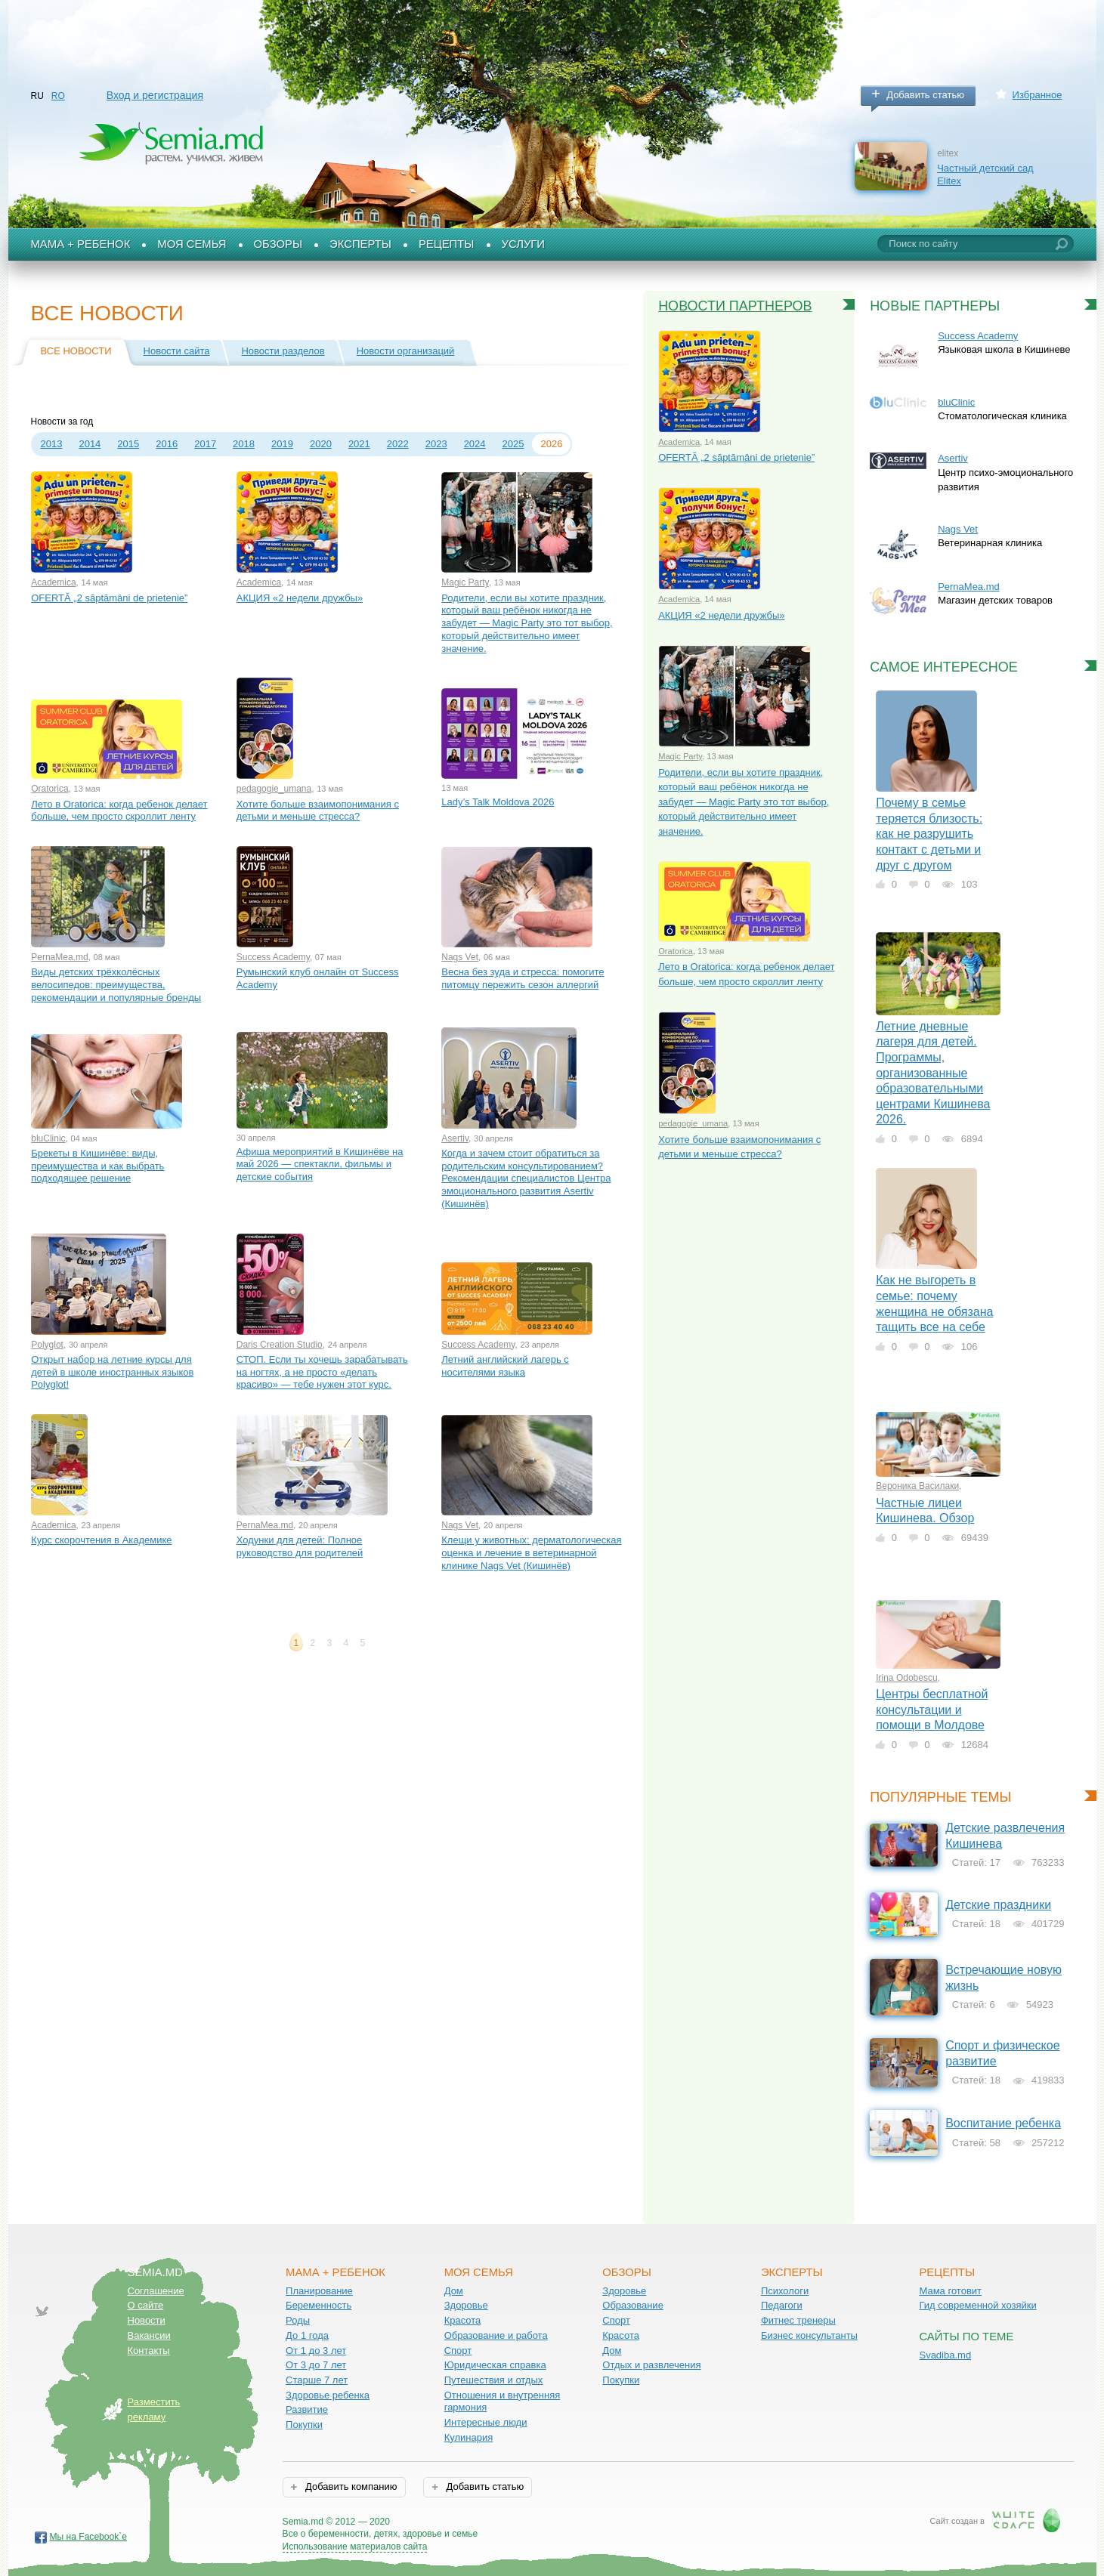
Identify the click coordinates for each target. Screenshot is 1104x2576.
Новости (146, 2320)
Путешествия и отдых (493, 2380)
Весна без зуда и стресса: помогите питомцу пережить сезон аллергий (522, 978)
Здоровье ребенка (328, 2395)
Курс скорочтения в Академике (101, 1540)
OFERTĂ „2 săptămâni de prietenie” (109, 598)
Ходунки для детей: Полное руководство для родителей (300, 1546)
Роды (298, 2320)
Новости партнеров (735, 306)
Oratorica (49, 788)
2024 (475, 443)
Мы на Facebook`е (89, 2536)
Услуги (524, 244)
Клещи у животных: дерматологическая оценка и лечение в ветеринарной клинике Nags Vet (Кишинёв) (531, 1552)
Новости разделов (282, 351)
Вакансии (149, 2335)
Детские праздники (998, 1904)
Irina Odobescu (906, 1678)
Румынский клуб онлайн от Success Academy (318, 978)
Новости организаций (406, 351)
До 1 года (307, 2335)
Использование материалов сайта (355, 2546)
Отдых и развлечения (651, 2365)
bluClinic (48, 1138)
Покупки (304, 2424)
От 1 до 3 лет (316, 2350)
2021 (359, 443)
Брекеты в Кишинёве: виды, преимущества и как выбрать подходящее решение (97, 1165)
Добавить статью (925, 94)
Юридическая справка (495, 2365)
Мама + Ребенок (81, 244)
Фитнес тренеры (798, 2320)
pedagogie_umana (274, 788)
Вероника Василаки (917, 1486)
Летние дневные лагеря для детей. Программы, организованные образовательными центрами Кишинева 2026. (933, 1073)
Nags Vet (459, 957)
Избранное (1037, 94)
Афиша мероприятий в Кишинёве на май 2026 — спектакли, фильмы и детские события (320, 1164)
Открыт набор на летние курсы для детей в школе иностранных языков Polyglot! (112, 1372)
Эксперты (360, 244)
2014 (90, 443)
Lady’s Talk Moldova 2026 (497, 802)
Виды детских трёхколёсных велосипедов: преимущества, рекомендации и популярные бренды (116, 984)
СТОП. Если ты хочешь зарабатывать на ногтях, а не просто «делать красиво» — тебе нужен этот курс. (322, 1372)
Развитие (307, 2409)
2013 (52, 443)
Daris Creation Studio (280, 1344)
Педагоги (781, 2305)
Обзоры (278, 244)
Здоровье (466, 2305)
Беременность (318, 2305)
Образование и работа (496, 2335)
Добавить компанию (349, 2486)
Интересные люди (485, 2422)
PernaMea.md (59, 957)
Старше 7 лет (317, 2380)
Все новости (76, 351)
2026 (551, 443)
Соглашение (156, 2290)
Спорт (458, 2350)
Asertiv (455, 1138)
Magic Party (464, 582)
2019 (282, 443)
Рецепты (447, 244)
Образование (632, 2305)
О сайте (146, 2305)
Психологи (785, 2290)
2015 (128, 443)
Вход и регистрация (155, 95)
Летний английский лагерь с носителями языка (505, 1366)
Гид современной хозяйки (977, 2305)
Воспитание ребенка (1003, 2123)
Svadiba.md (945, 2355)
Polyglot (47, 1344)
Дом (453, 2290)
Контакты (149, 2350)
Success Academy (273, 957)
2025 (513, 443)
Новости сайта (177, 351)
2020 (321, 443)
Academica (53, 582)
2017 (205, 443)
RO (58, 96)
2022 (398, 443)
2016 (167, 443)
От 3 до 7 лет (316, 2365)
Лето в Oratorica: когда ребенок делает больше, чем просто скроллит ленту (119, 810)
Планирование (319, 2290)
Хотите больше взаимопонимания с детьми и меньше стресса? (318, 810)
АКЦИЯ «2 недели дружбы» (300, 598)
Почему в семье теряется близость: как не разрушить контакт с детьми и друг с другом (929, 833)
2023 (436, 443)
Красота (462, 2320)
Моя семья (191, 244)
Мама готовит (950, 2290)
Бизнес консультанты (809, 2335)
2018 (244, 443)
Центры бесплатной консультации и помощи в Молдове (932, 1709)
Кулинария (468, 2437)
